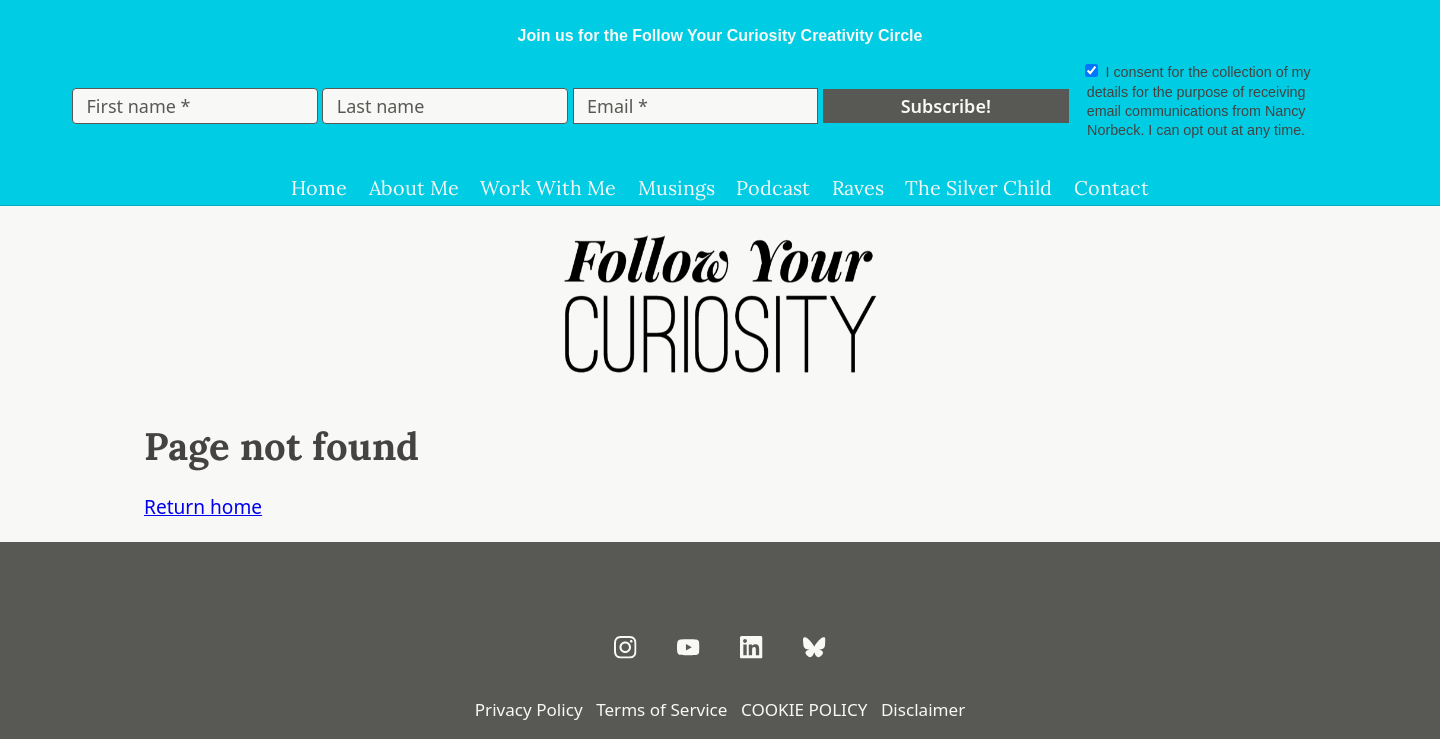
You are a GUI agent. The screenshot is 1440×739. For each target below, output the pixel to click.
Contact (1111, 187)
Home (319, 187)
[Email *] (696, 106)
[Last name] (445, 106)
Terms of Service (661, 709)
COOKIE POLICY (804, 709)
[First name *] (195, 106)
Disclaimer (923, 709)
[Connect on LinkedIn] (751, 647)
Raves (858, 187)
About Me (414, 187)
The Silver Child (978, 187)
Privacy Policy (529, 709)
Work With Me (548, 187)
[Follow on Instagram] (625, 647)
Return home (203, 507)
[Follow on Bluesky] (814, 647)
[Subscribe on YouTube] (688, 647)
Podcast (773, 187)
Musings (676, 187)
